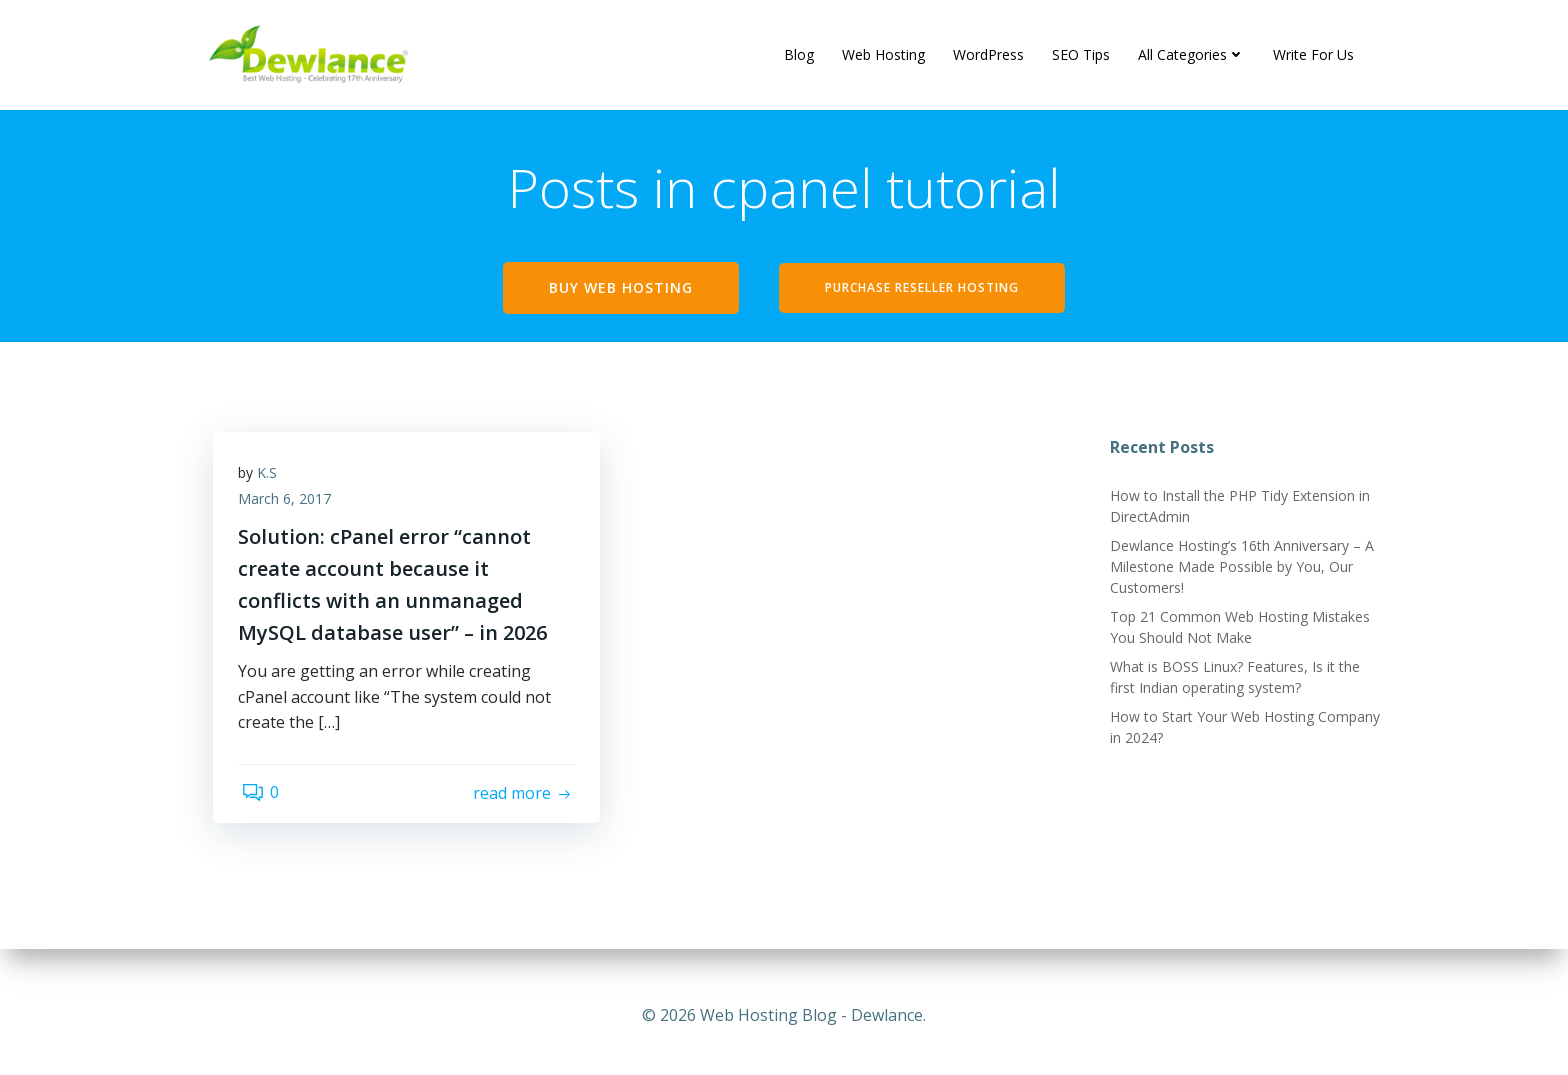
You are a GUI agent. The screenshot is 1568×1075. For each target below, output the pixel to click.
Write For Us (1314, 54)
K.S (272, 482)
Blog (800, 54)
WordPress (989, 54)
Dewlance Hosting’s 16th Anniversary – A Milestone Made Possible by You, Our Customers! (1239, 571)
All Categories (1192, 54)
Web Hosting (884, 54)
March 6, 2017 (289, 508)
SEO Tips (1082, 54)
